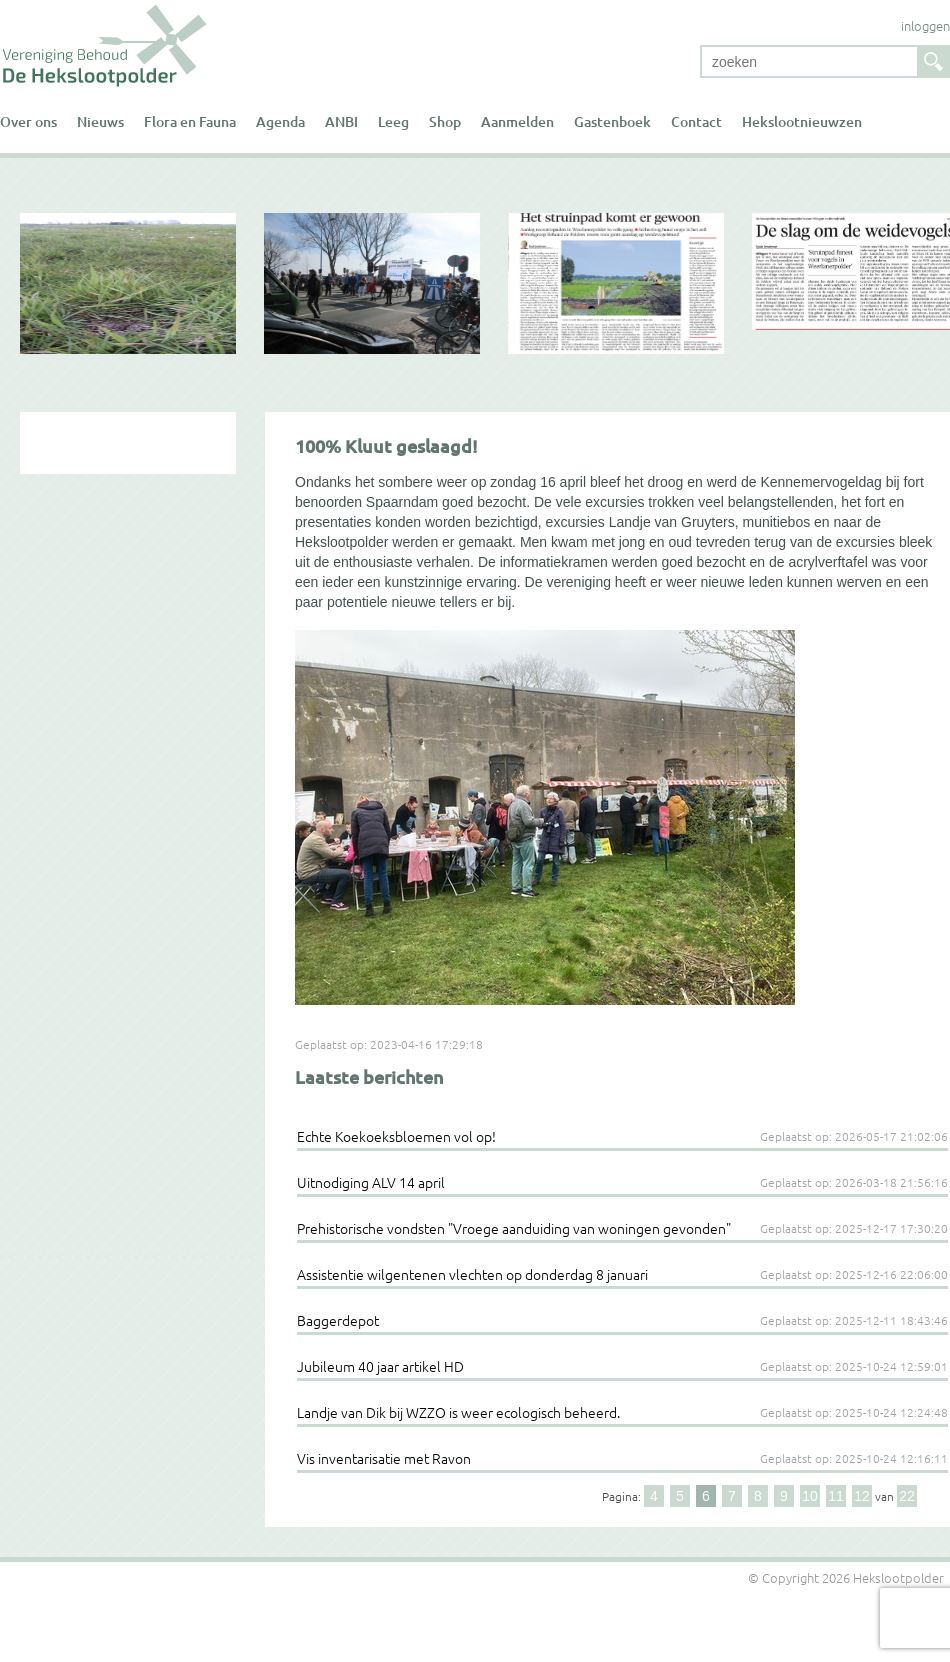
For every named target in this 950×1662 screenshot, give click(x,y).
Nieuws (100, 121)
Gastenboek (612, 121)
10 (810, 1496)
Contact (696, 121)
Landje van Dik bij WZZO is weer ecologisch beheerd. (458, 1412)
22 (907, 1496)
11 (836, 1496)
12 (862, 1496)
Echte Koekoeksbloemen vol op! (396, 1136)
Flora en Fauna (190, 121)
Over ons (28, 121)
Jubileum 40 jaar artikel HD (380, 1366)
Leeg (393, 121)
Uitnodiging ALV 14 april (371, 1182)
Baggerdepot (338, 1320)
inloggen (925, 25)
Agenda (280, 121)
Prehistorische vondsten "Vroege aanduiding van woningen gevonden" (514, 1228)
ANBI (341, 121)
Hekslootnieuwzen (802, 121)
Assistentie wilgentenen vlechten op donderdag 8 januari (472, 1274)
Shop (445, 121)
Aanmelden (517, 121)
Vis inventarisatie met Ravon (384, 1458)
